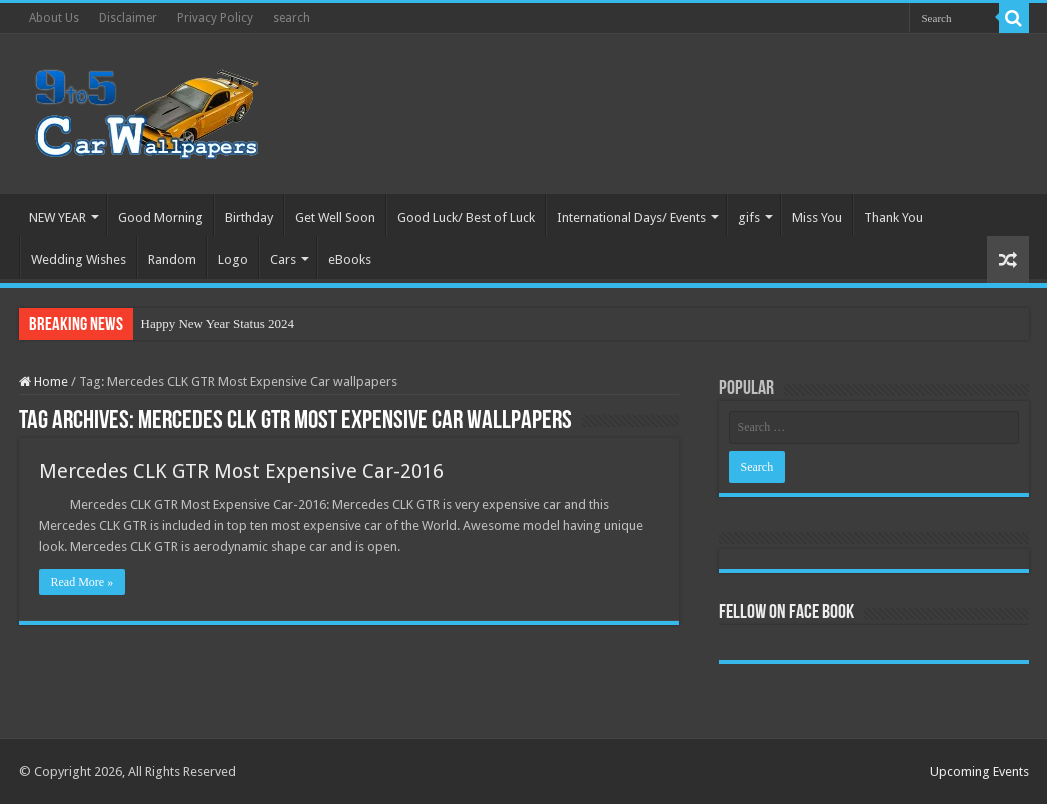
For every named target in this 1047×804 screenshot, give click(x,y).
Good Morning (160, 217)
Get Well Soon (335, 217)
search (291, 18)
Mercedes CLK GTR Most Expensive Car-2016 (241, 471)
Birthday (249, 217)
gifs (749, 217)
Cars (283, 259)
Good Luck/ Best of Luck (466, 217)
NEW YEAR (57, 217)
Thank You (893, 217)
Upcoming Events (979, 771)
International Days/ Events (631, 217)
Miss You (817, 217)
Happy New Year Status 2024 (217, 323)
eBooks (349, 259)
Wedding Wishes (78, 259)
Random (172, 259)
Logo (233, 259)
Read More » (82, 582)
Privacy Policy (215, 18)
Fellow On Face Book (786, 613)
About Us (54, 18)
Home (43, 381)
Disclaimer (128, 18)
